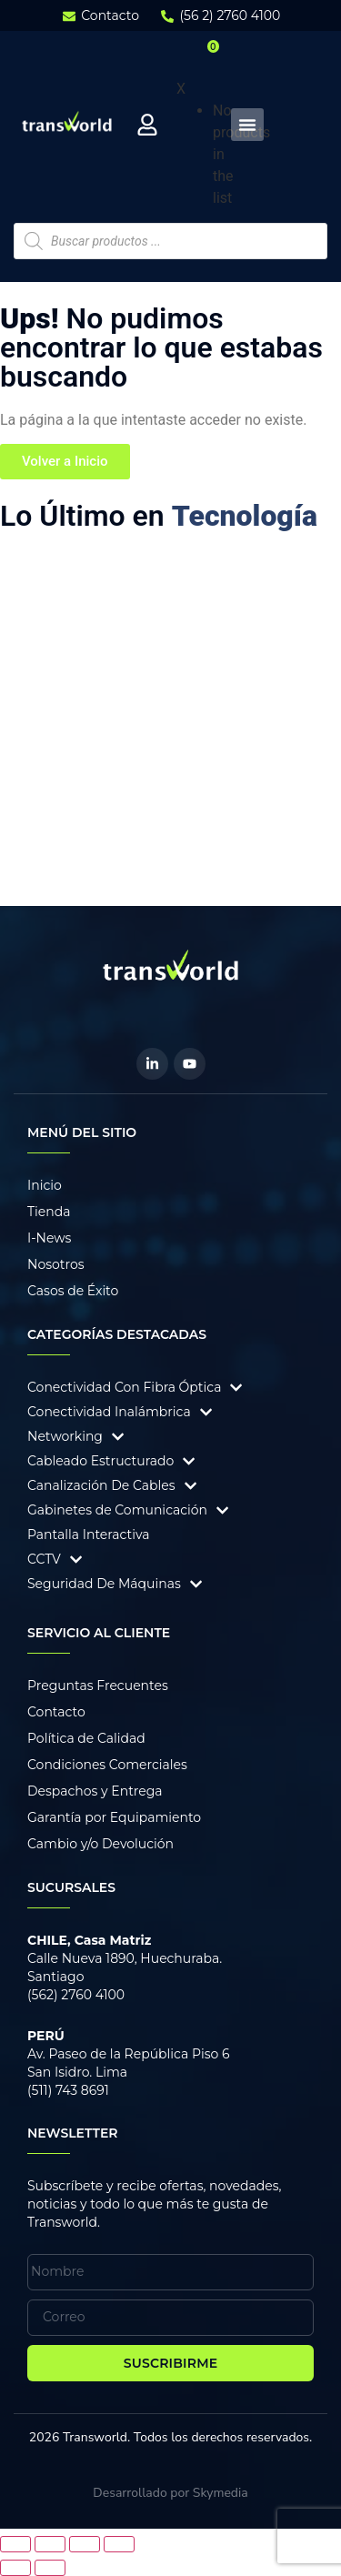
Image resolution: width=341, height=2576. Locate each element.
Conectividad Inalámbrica (109, 1412)
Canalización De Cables (101, 1485)
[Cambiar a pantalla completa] (50, 2544)
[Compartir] (84, 2544)
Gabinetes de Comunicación (117, 1510)
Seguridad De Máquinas (104, 1583)
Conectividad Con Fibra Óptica (124, 1387)
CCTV (44, 1559)
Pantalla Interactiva (88, 1534)
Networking (65, 1436)
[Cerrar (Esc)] (119, 2544)
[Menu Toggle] (247, 124)
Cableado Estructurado (100, 1461)
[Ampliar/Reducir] (15, 2544)
